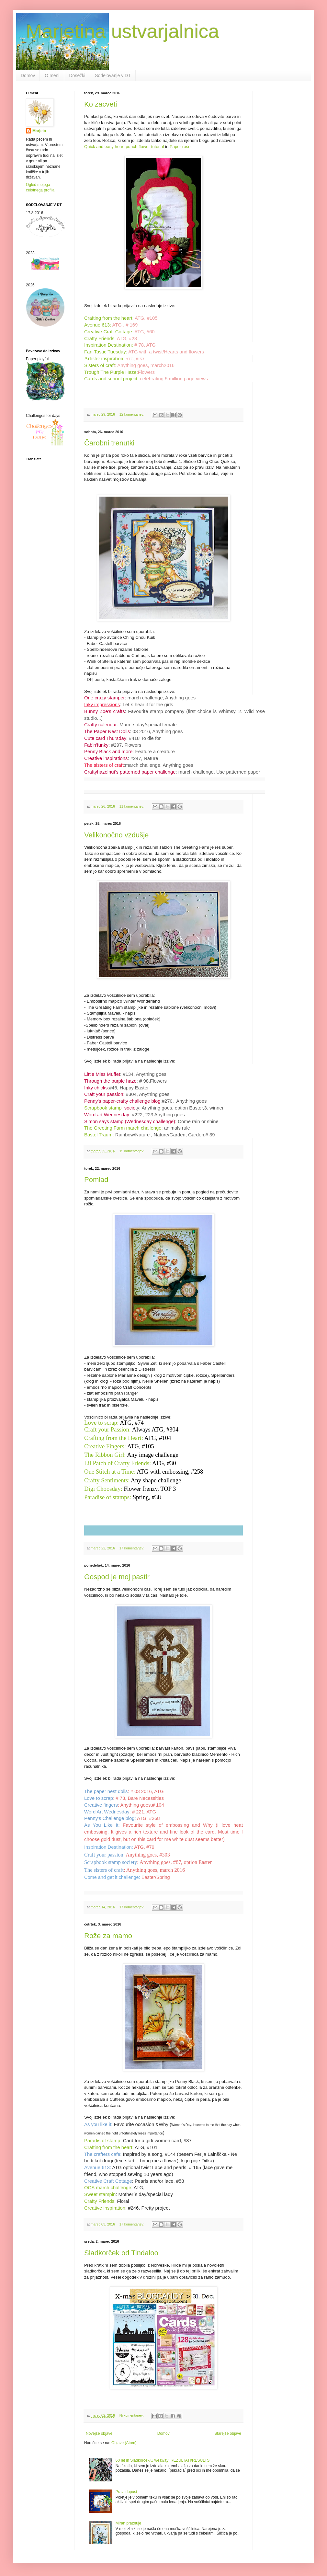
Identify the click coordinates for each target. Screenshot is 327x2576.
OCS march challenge (107, 2187)
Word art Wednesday (106, 1114)
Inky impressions (102, 704)
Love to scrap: (101, 1422)
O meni (52, 75)
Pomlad (96, 1180)
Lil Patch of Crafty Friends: (117, 1463)
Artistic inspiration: (104, 358)
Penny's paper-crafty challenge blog (122, 1101)
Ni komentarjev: (132, 2415)
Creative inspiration (104, 2208)
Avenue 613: (97, 325)
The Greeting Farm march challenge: (123, 1128)
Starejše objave (227, 2433)
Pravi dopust (126, 2492)
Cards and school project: (111, 378)
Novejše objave (99, 2433)
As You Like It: (102, 1825)
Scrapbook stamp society (110, 1862)
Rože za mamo (108, 1936)
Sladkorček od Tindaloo (121, 2253)
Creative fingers (101, 1805)
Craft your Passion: (107, 1429)
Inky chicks (96, 1087)
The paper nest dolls (106, 1791)
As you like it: (98, 2124)
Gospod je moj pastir (117, 1577)
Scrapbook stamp (109, 1107)
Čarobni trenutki (109, 443)
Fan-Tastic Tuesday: (105, 351)
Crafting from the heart (108, 318)
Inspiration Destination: (109, 345)
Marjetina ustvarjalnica (122, 31)
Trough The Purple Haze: (111, 372)
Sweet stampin (100, 2194)
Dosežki (77, 75)
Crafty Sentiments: (107, 1480)
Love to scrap (98, 1798)
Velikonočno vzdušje (116, 835)
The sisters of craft (104, 765)
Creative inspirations (106, 758)
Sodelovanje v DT (113, 75)
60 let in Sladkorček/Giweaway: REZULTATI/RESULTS (163, 2460)
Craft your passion (103, 1094)
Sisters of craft (99, 365)
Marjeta (39, 131)
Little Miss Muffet (102, 1074)
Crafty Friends (99, 338)
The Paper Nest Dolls (107, 731)
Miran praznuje (128, 2523)
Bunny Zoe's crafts (104, 711)
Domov (28, 75)
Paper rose (180, 146)
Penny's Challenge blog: (110, 1818)
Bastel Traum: (99, 1134)
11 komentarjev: (132, 806)
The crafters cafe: (103, 2154)
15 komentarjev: (132, 1151)
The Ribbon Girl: (105, 1454)
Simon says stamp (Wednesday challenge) (129, 1121)
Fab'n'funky (96, 745)
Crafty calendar (100, 724)
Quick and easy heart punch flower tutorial (124, 146)
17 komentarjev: (132, 1548)
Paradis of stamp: (103, 2140)
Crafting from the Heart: (113, 1437)
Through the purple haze (110, 1081)
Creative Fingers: (105, 1446)
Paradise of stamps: (107, 1497)
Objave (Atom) (123, 2443)
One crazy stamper (104, 697)
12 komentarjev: (132, 414)
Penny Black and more (108, 751)
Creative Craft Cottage (108, 331)
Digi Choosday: (103, 1488)
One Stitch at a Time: (110, 1471)
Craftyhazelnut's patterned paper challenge (130, 772)
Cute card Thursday (105, 738)
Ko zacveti (100, 104)
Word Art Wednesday (107, 1811)
